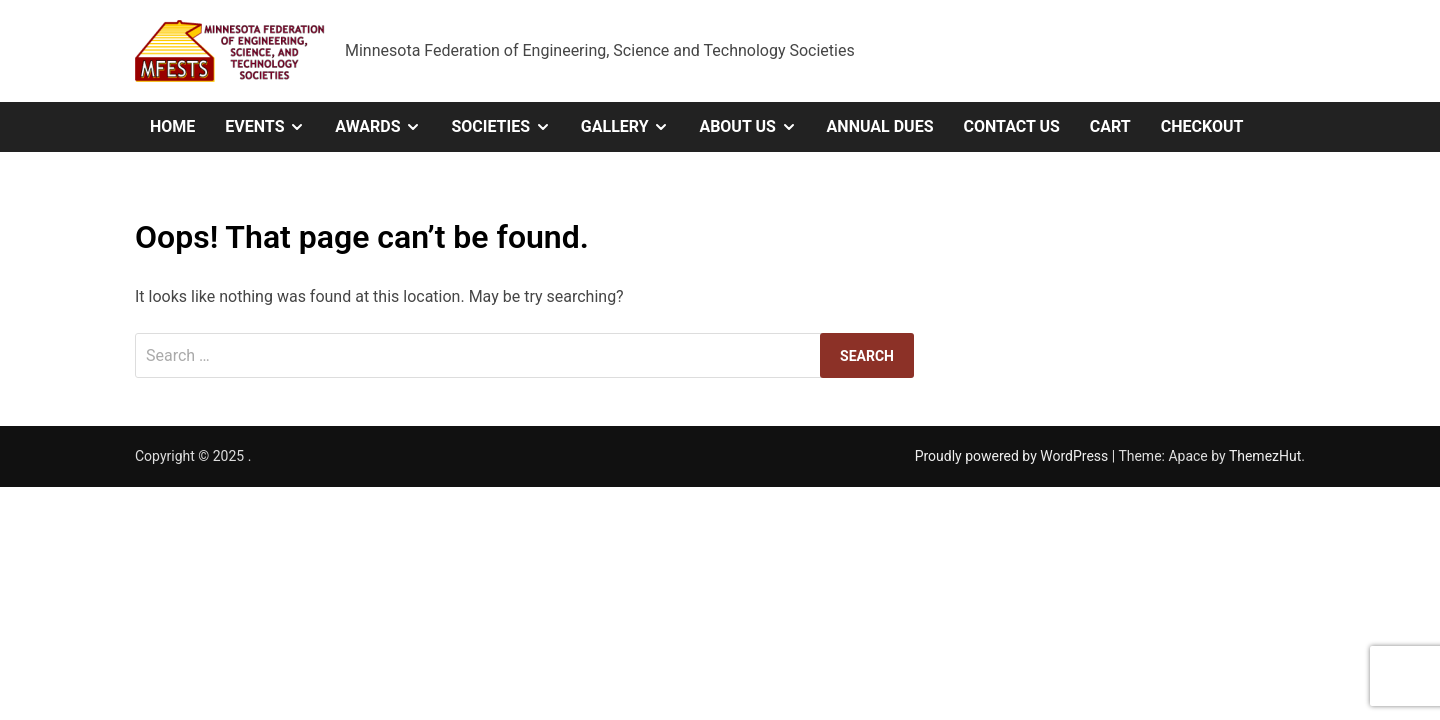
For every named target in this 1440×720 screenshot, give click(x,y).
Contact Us (1011, 126)
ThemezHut (1265, 456)
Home (172, 126)
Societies (508, 127)
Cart (1110, 126)
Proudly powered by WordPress (1013, 456)
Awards (385, 127)
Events (272, 127)
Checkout (1202, 126)
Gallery (633, 127)
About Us (755, 127)
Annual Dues (880, 126)
